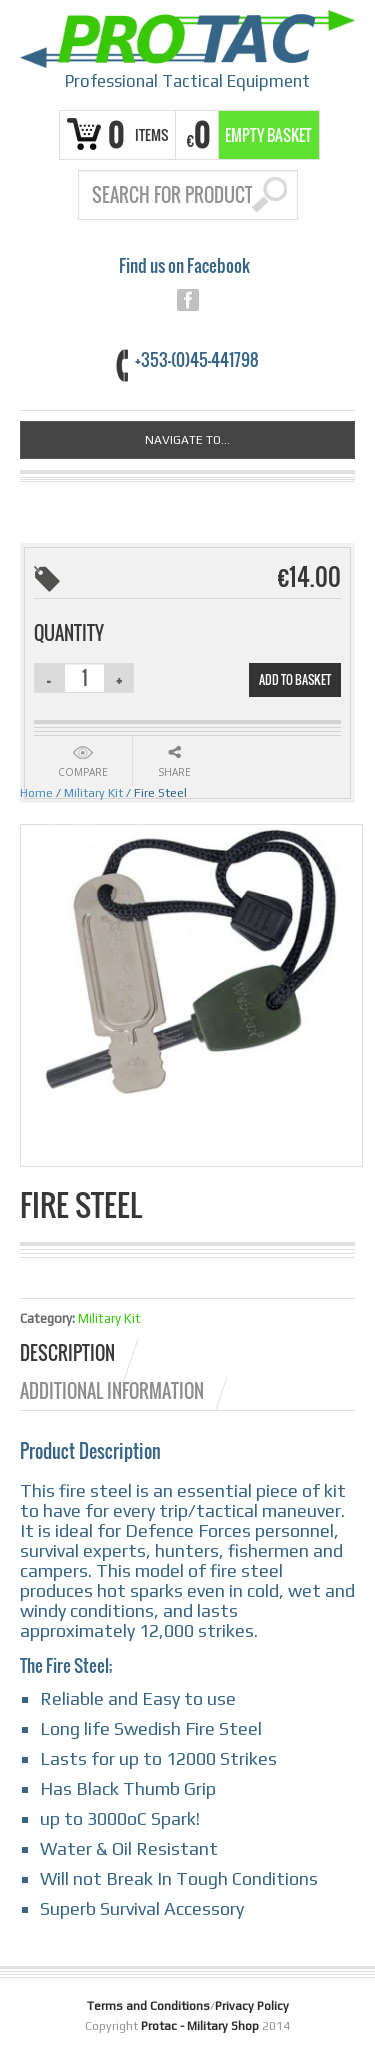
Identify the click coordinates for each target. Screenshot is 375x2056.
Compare (83, 772)
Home (36, 793)
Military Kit (93, 793)
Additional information (112, 1391)
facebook (188, 300)
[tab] (81, 1353)
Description (67, 1353)
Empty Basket (268, 135)
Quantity (69, 633)
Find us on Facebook (184, 265)
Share (174, 772)
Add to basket (295, 679)
